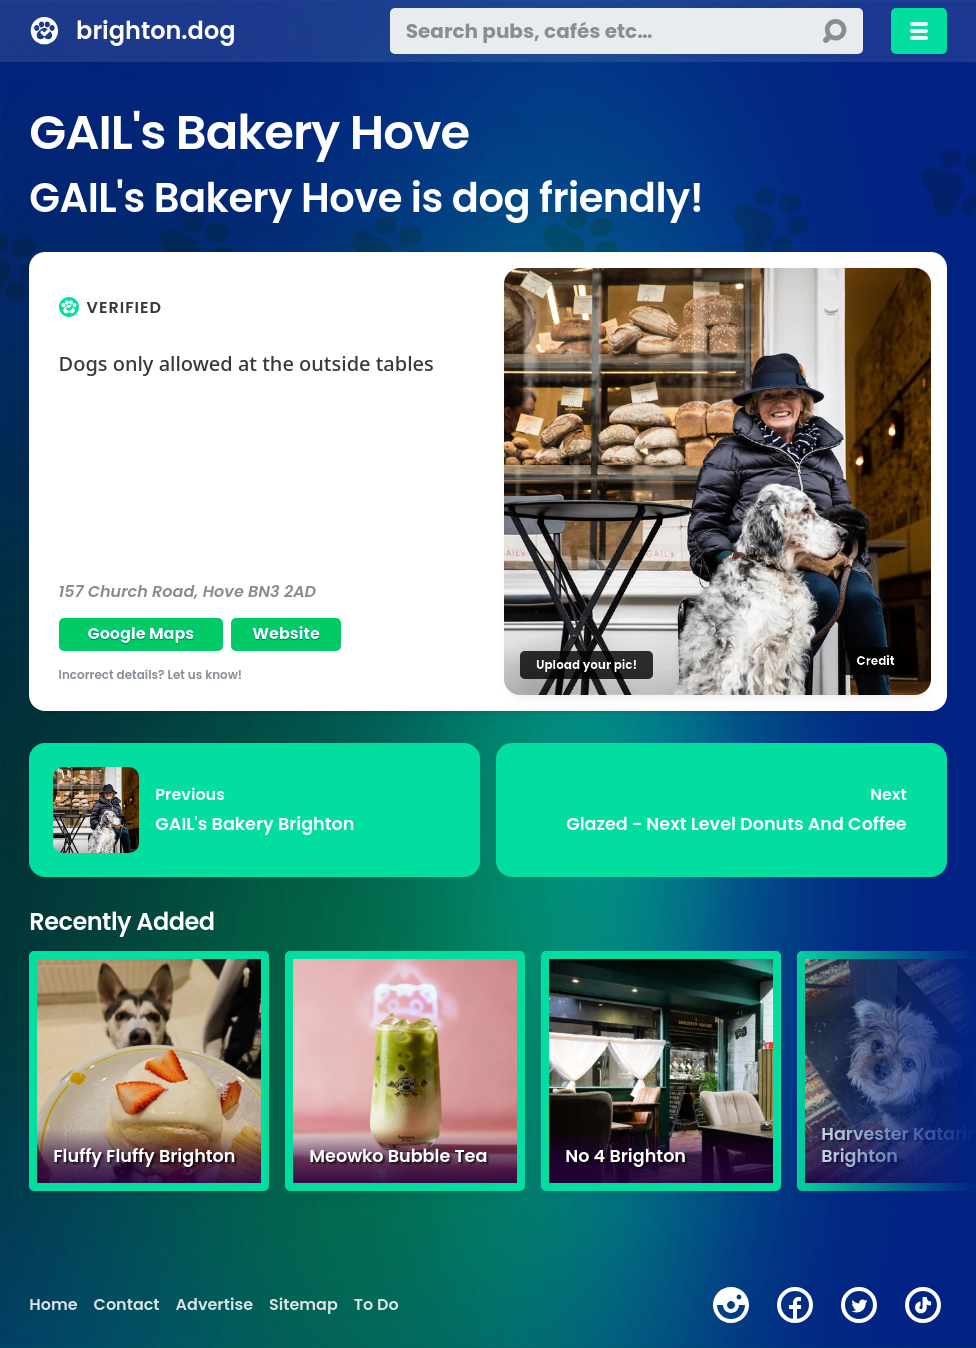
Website (286, 633)
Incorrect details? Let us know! (151, 674)
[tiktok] (923, 1305)
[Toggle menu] (919, 31)
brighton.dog (155, 30)
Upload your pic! (586, 664)
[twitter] (859, 1305)
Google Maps (140, 633)
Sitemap (303, 1305)
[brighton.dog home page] (44, 31)
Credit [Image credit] (875, 660)
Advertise (214, 1305)
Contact (127, 1305)
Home (53, 1305)
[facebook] (795, 1305)
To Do (376, 1305)
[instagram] (731, 1305)
